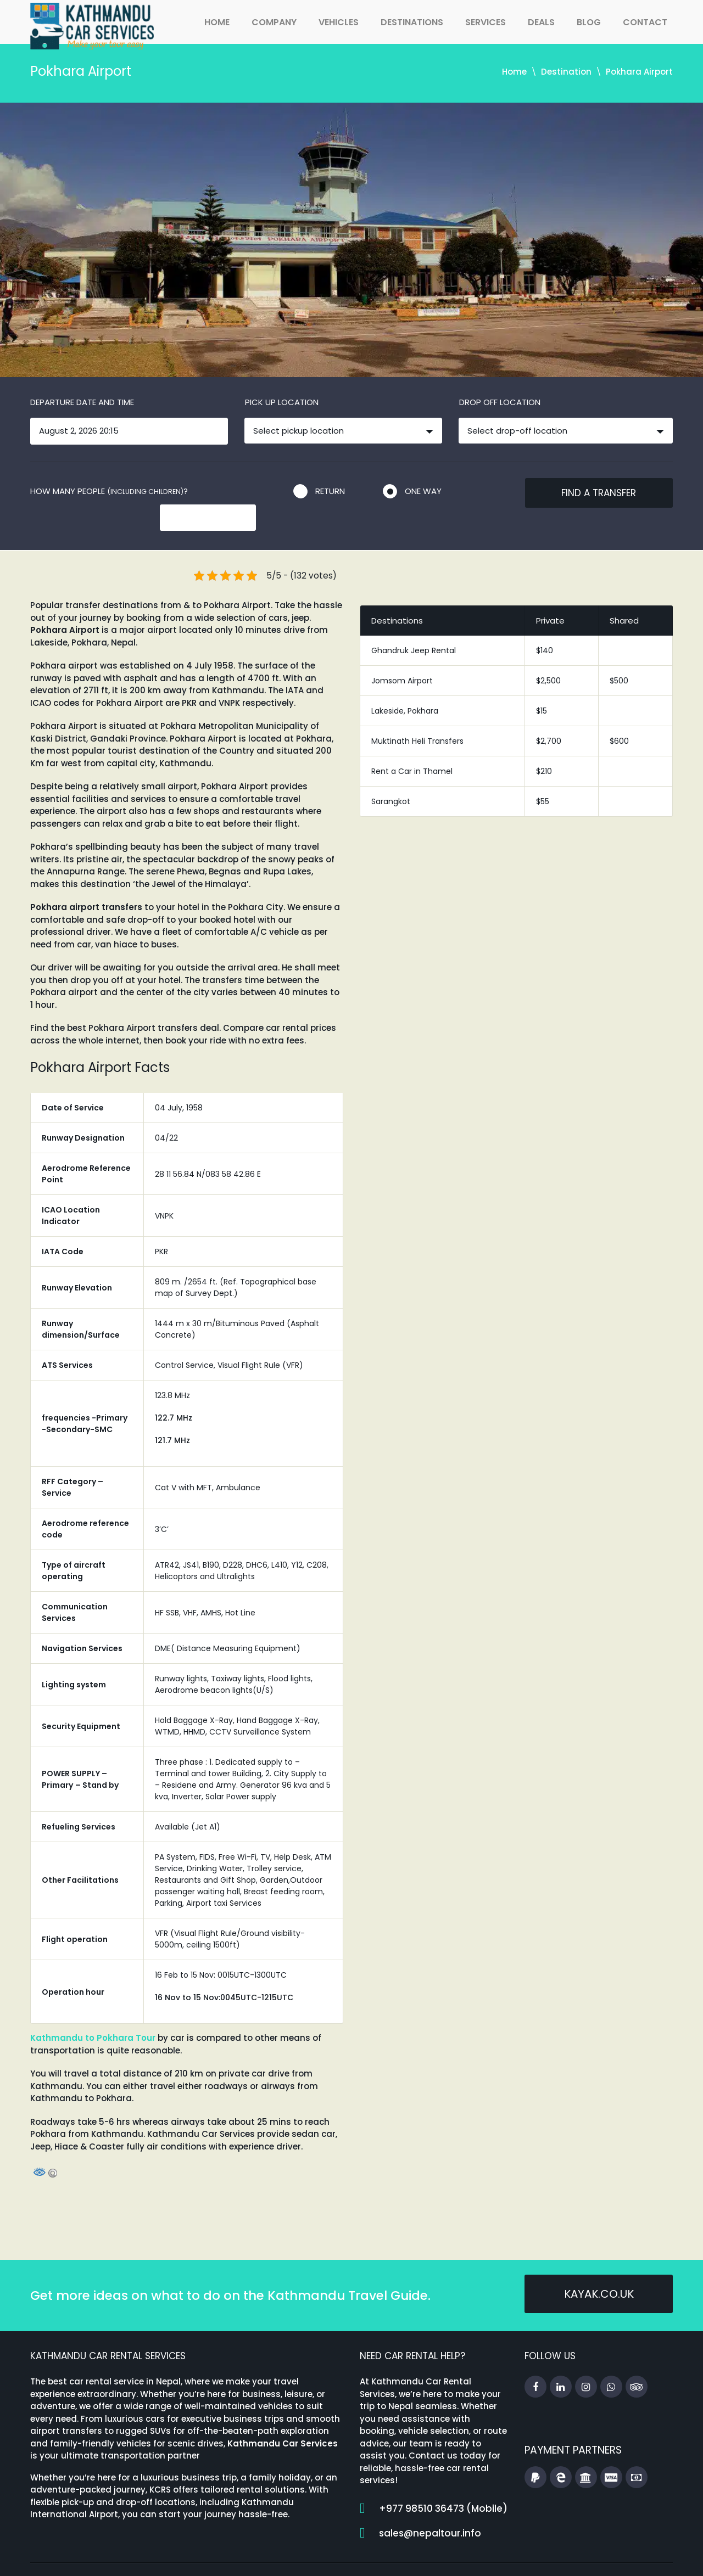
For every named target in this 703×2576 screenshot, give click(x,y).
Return (330, 491)
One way (423, 491)
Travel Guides (460, 2556)
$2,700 (548, 717)
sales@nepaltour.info (430, 2510)
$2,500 (548, 657)
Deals (541, 22)
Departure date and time (82, 402)
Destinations (412, 22)
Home (217, 22)
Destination (566, 71)
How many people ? (109, 491)
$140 (544, 627)
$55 (542, 778)
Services (485, 22)
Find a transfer (598, 493)
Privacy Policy (644, 2556)
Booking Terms (569, 2556)
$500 (619, 657)
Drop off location (499, 402)
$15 (541, 687)
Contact (645, 22)
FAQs (514, 2556)
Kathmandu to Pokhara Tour (92, 2015)
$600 (619, 717)
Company (274, 22)
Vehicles (339, 22)
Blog (589, 22)
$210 (544, 748)
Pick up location (282, 402)
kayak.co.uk (599, 2272)
